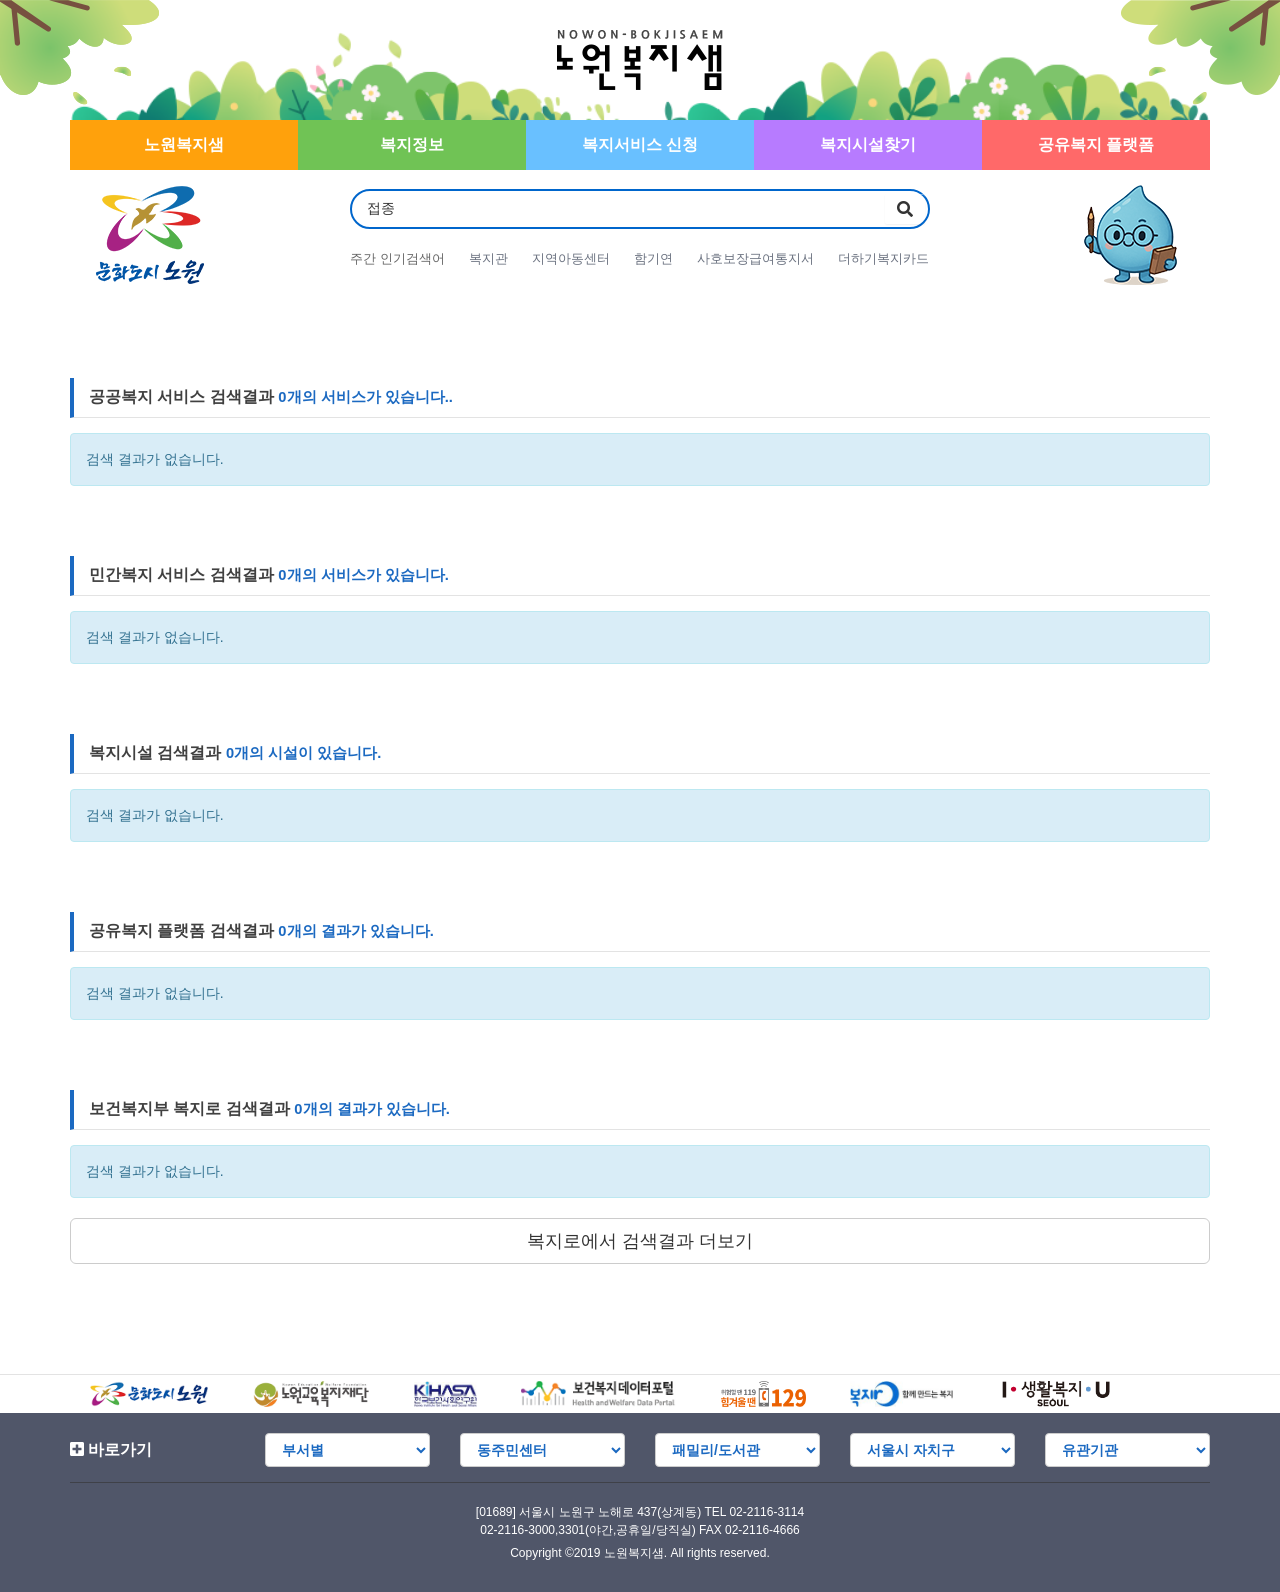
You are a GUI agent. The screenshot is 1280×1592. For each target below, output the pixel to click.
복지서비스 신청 (640, 144)
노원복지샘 (184, 144)
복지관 (488, 258)
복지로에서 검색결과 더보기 (640, 1241)
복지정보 (412, 144)
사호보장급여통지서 (755, 258)
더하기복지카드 (883, 258)
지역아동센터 (571, 258)
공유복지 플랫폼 (1096, 144)
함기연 (653, 258)
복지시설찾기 (868, 144)
